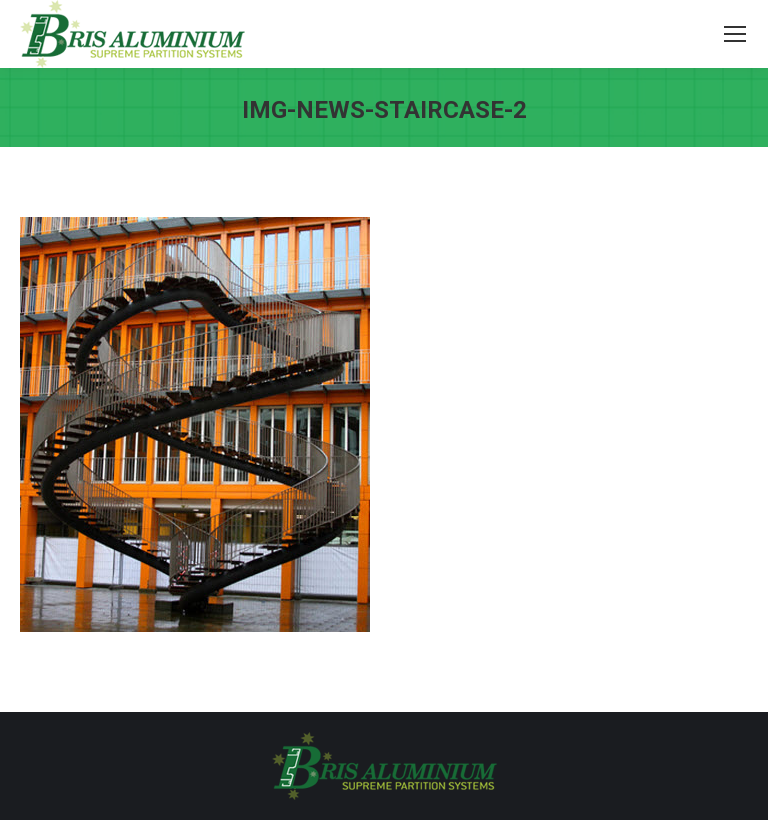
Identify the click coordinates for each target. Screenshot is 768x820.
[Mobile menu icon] (735, 34)
